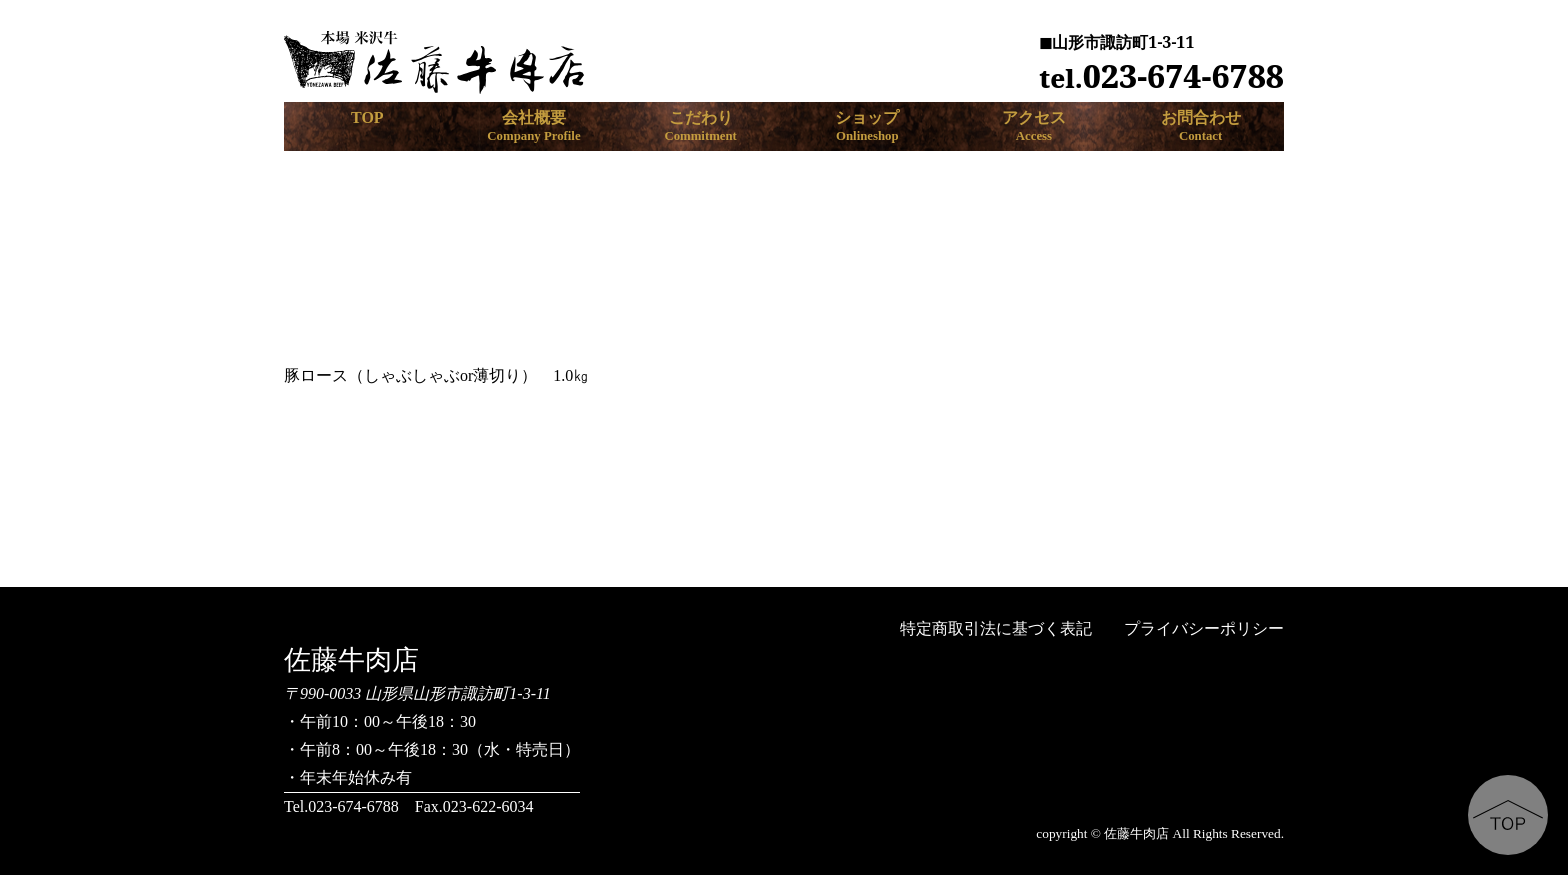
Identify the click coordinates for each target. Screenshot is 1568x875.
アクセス (1034, 126)
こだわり (700, 126)
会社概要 (534, 126)
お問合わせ (1200, 126)
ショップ (867, 126)
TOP (367, 117)
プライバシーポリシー (1204, 628)
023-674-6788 (1161, 75)
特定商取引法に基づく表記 (996, 628)
